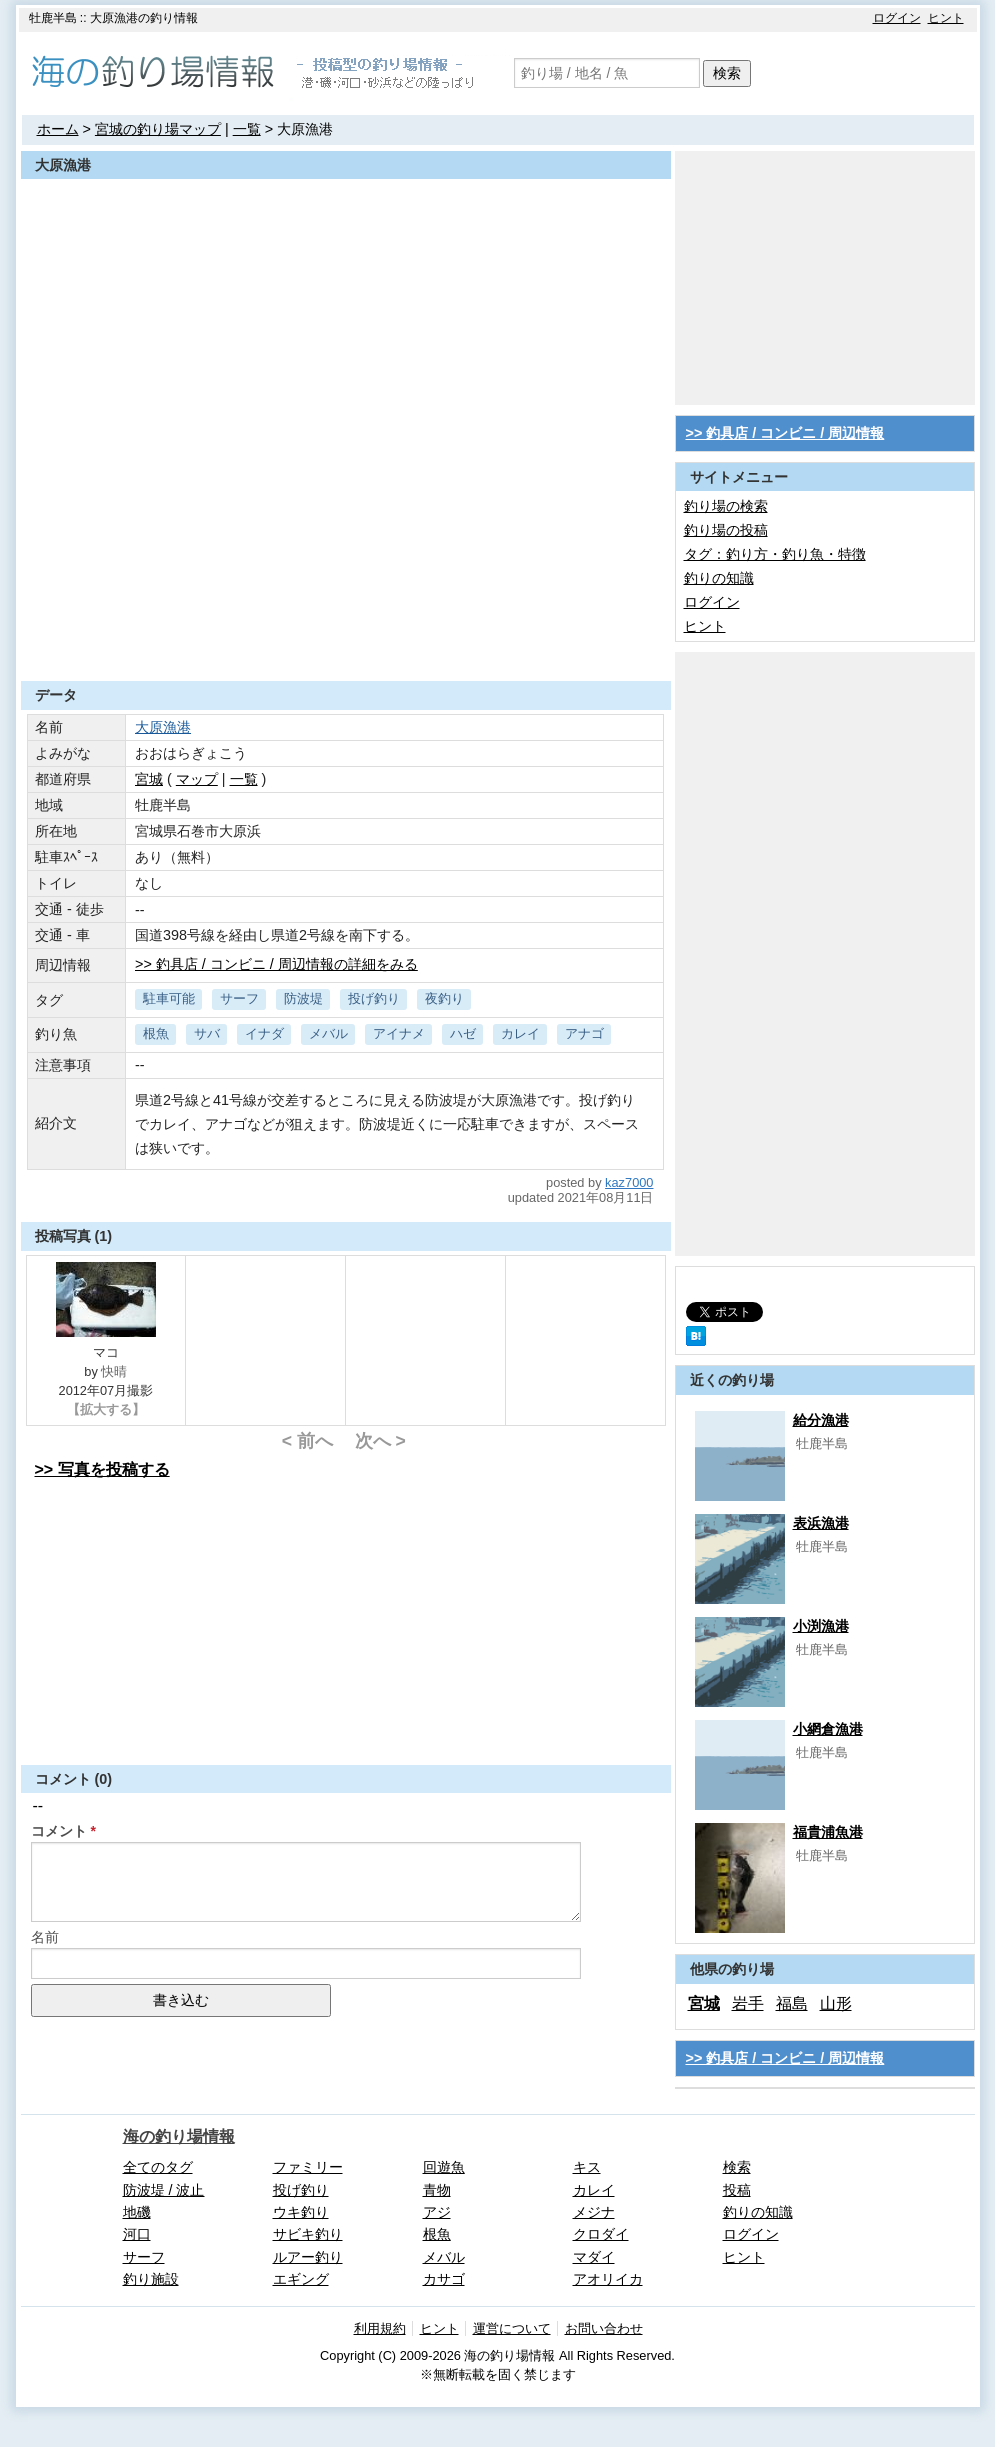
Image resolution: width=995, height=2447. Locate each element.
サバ (207, 1033)
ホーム (58, 129)
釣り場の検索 (726, 506)
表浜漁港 (821, 1523)
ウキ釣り (301, 2212)
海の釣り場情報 (179, 2136)
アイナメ (399, 1033)
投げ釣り (374, 998)
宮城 (149, 779)
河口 (137, 2234)
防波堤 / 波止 (164, 2190)
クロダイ (601, 2234)
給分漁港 (821, 1420)
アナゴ (584, 1033)
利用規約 (380, 2328)
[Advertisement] (346, 632)
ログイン (897, 18)
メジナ (594, 2212)
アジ (437, 2212)
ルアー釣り (308, 2257)
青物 (437, 2190)
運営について (512, 2328)
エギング (301, 2279)
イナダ (264, 1033)
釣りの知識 (719, 578)
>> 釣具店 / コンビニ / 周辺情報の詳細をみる (276, 964)
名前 (45, 1937)
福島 (792, 2003)
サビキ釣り (308, 2234)
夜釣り (444, 998)
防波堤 (303, 998)
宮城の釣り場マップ (158, 129)
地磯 (137, 2212)
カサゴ (444, 2279)
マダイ (594, 2257)
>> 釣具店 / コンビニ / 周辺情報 (785, 433)
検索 (727, 73)
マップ (197, 779)
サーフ (239, 998)
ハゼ (463, 1033)
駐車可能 (169, 998)
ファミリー (308, 2167)
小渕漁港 (821, 1626)
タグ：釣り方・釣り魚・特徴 (775, 554)
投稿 (737, 2190)
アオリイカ (608, 2279)
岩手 (748, 2003)
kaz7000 (629, 1182)
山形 (836, 2003)
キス (587, 2167)
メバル (328, 1033)
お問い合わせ (604, 2328)
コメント (59, 1831)
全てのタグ (158, 2167)
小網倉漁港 (828, 1729)
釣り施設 (151, 2279)
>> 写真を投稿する (102, 1469)
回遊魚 (444, 2167)
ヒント (946, 18)
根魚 (156, 1033)
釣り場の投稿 (726, 530)
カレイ (520, 1033)
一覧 (247, 129)
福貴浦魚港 (828, 1832)
